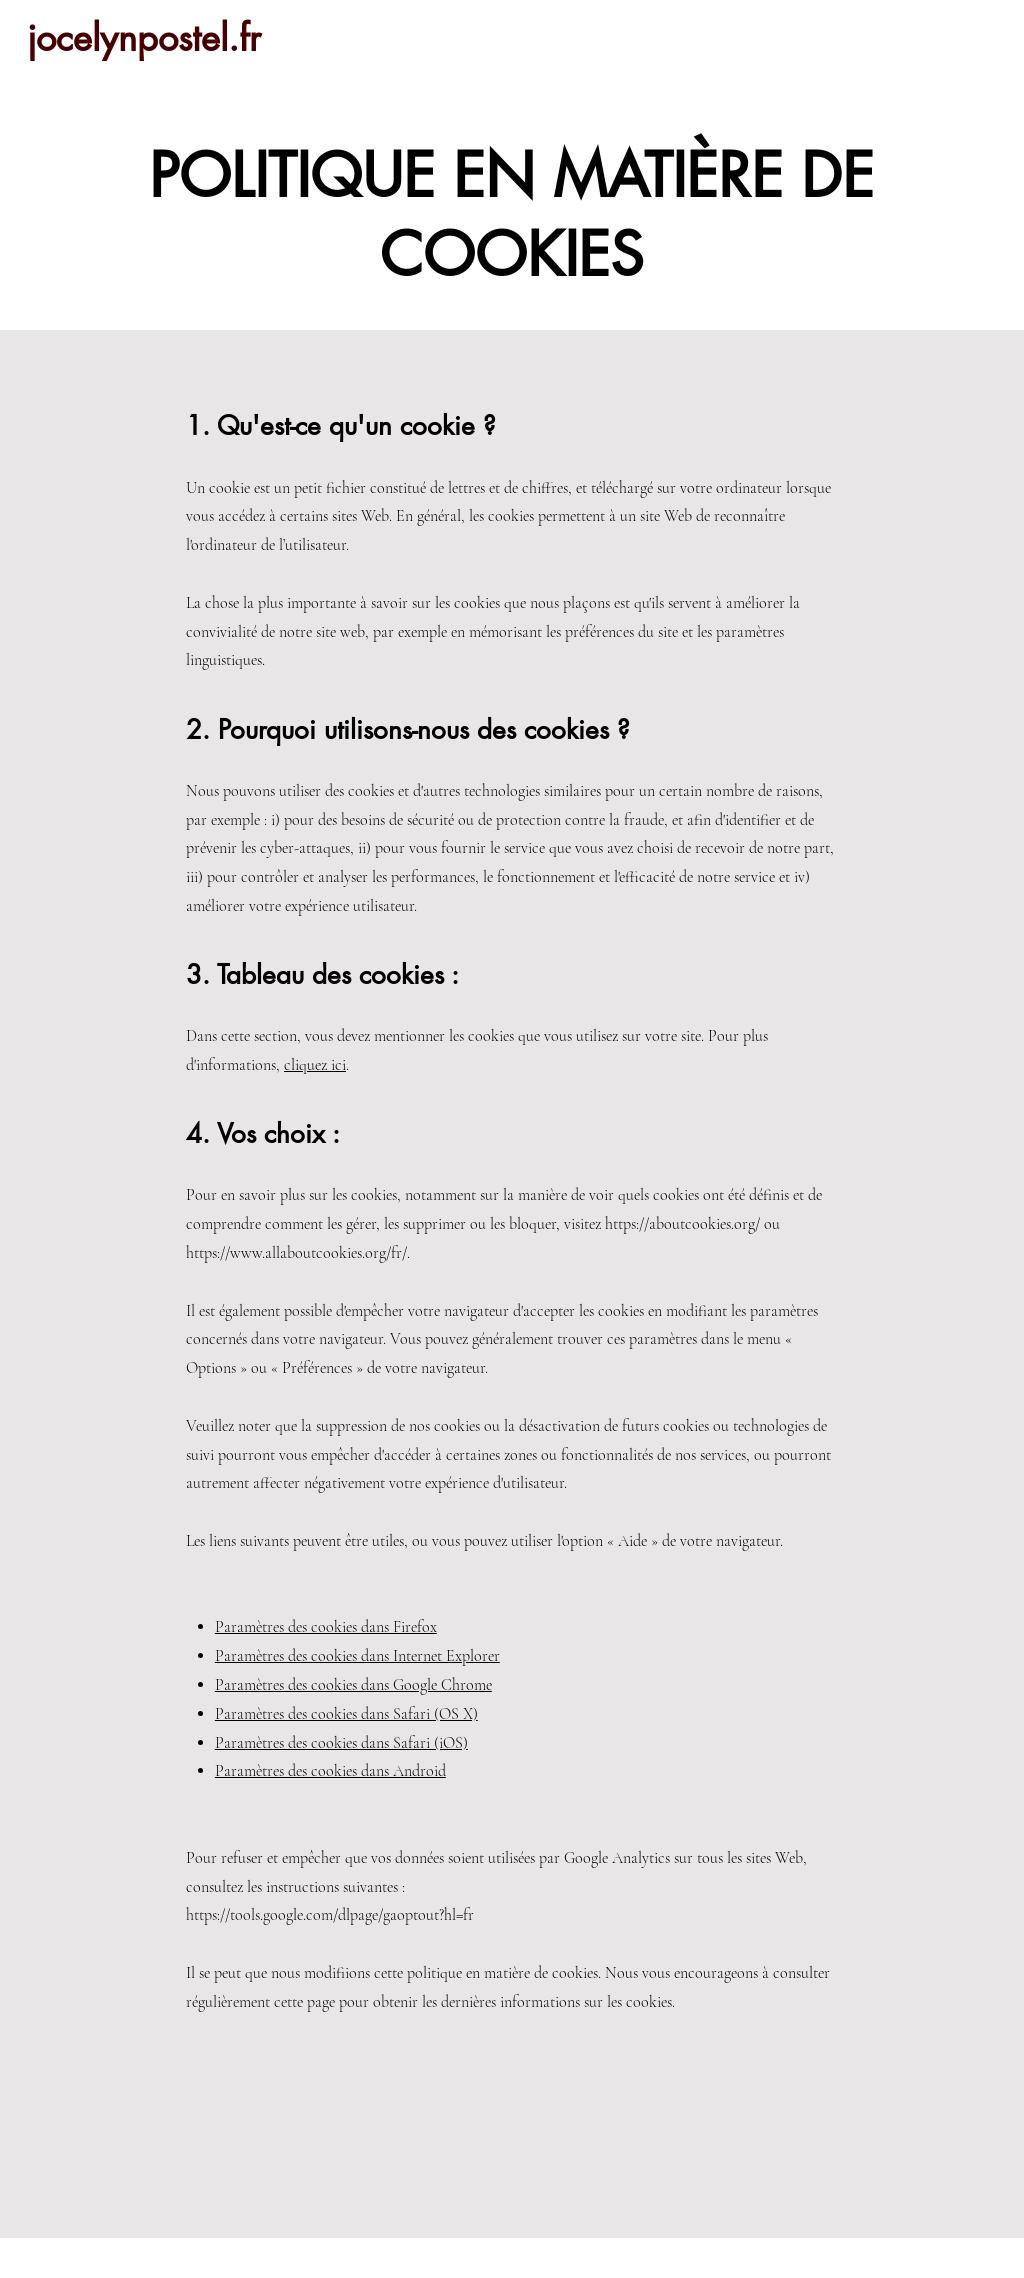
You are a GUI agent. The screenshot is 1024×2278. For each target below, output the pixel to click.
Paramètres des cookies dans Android (330, 1771)
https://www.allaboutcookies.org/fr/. (298, 1253)
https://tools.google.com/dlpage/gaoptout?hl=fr (330, 1915)
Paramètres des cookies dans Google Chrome (353, 1685)
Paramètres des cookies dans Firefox (326, 1627)
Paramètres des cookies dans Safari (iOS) (341, 1743)
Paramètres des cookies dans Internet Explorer (357, 1656)
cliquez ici (315, 1065)
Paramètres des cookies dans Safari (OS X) (346, 1714)
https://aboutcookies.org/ (682, 1224)
